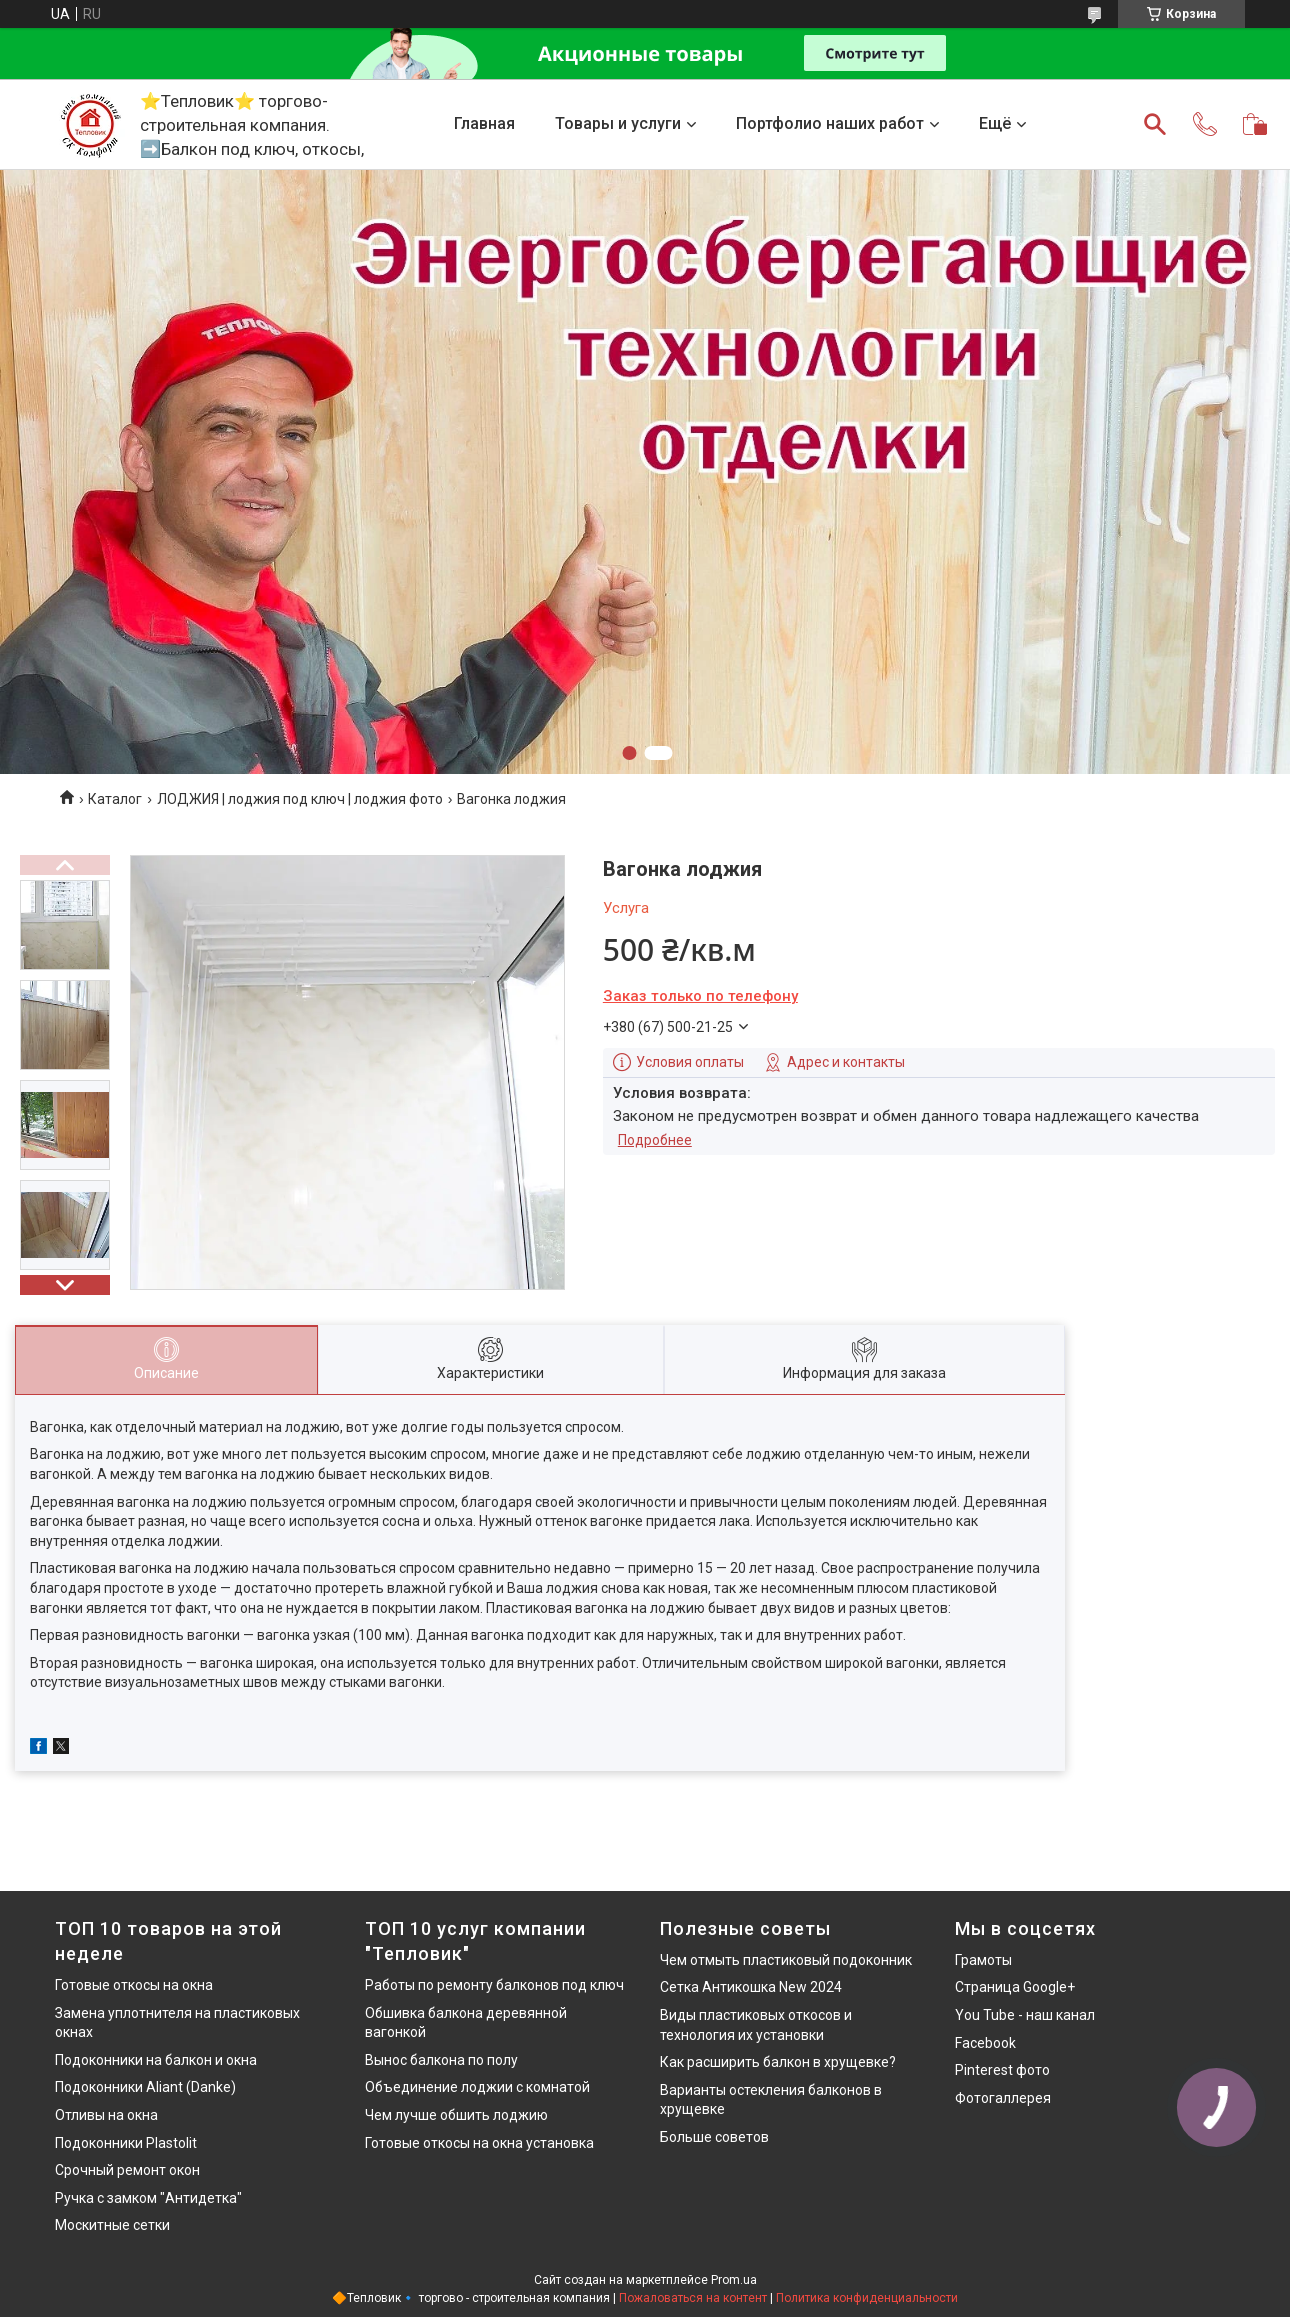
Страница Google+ (1015, 1987)
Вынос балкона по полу (441, 2060)
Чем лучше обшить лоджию (456, 2115)
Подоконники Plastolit (126, 2143)
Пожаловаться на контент (693, 2298)
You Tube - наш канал (1025, 2015)
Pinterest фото (1002, 2070)
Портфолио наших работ (830, 123)
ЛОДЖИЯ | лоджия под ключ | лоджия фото (300, 799)
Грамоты (983, 1960)
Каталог (115, 799)
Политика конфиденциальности (867, 2298)
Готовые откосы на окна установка (479, 2143)
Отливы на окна (106, 2115)
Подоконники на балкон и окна (156, 2060)
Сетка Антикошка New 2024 (751, 1987)
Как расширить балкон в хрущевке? (778, 2062)
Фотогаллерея (1003, 2098)
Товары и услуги (618, 123)
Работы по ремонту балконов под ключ (494, 1985)
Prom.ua (734, 2280)
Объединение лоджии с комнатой (477, 2087)
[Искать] (1155, 124)
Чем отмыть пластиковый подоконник (786, 1960)
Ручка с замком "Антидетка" (148, 2198)
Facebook (985, 2043)
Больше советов (714, 2137)
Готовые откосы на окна (134, 1985)
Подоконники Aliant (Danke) (145, 2087)
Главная (484, 123)
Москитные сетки (112, 2225)
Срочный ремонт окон (127, 2170)
